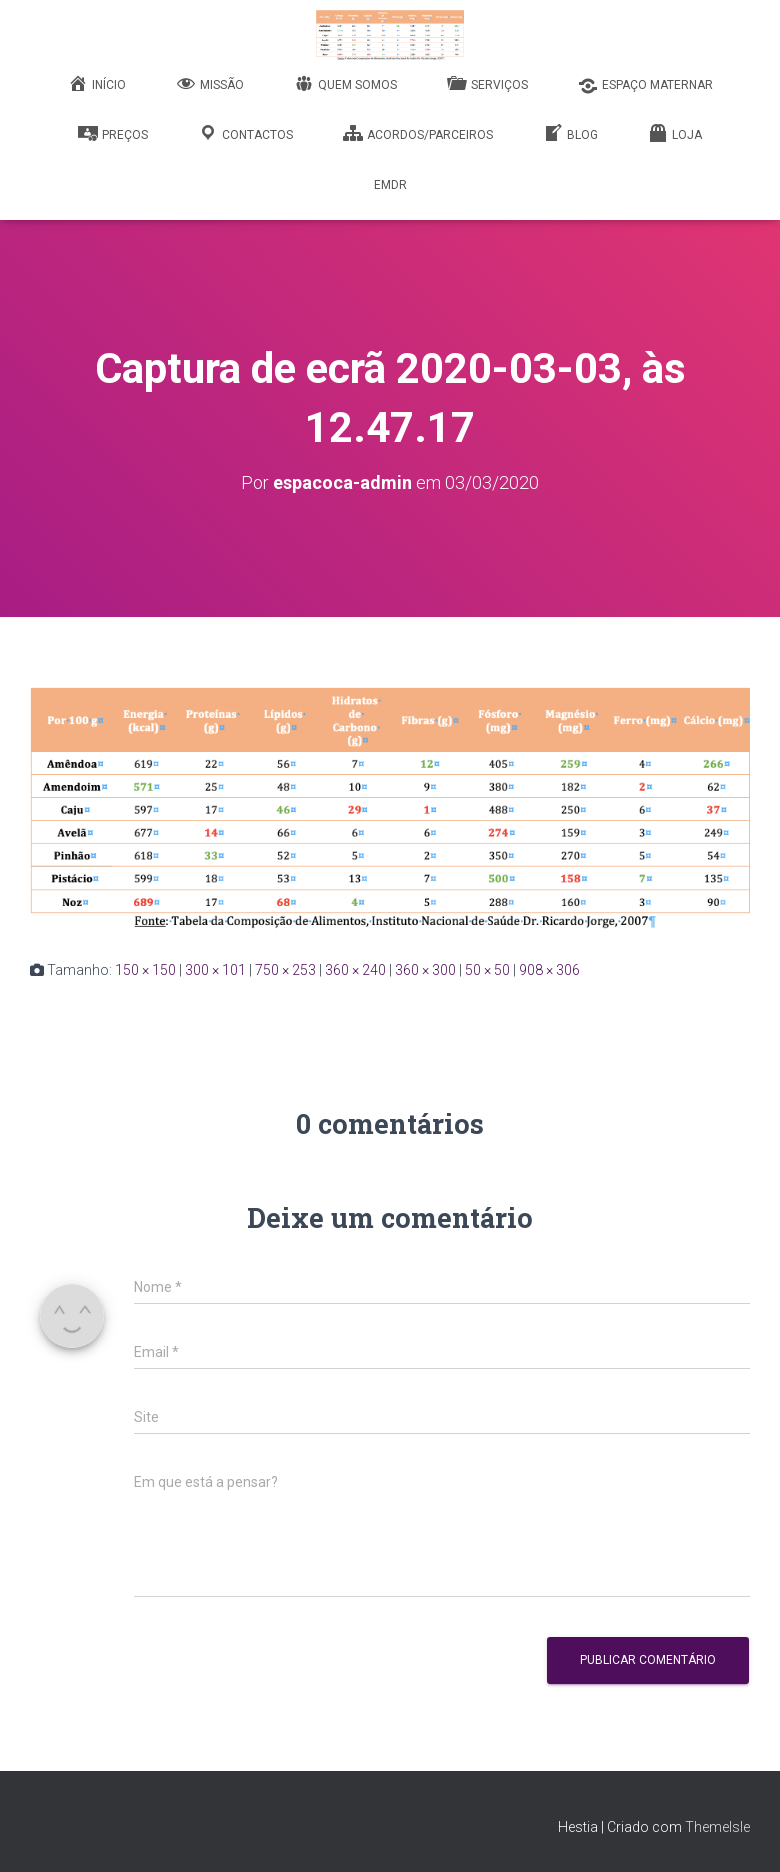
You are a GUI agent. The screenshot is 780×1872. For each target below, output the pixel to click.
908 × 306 (549, 970)
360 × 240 (355, 970)
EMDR (390, 185)
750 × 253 (285, 970)
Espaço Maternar (645, 86)
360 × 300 (425, 970)
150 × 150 (145, 970)
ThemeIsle (717, 1827)
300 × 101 (215, 970)
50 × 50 (487, 970)
